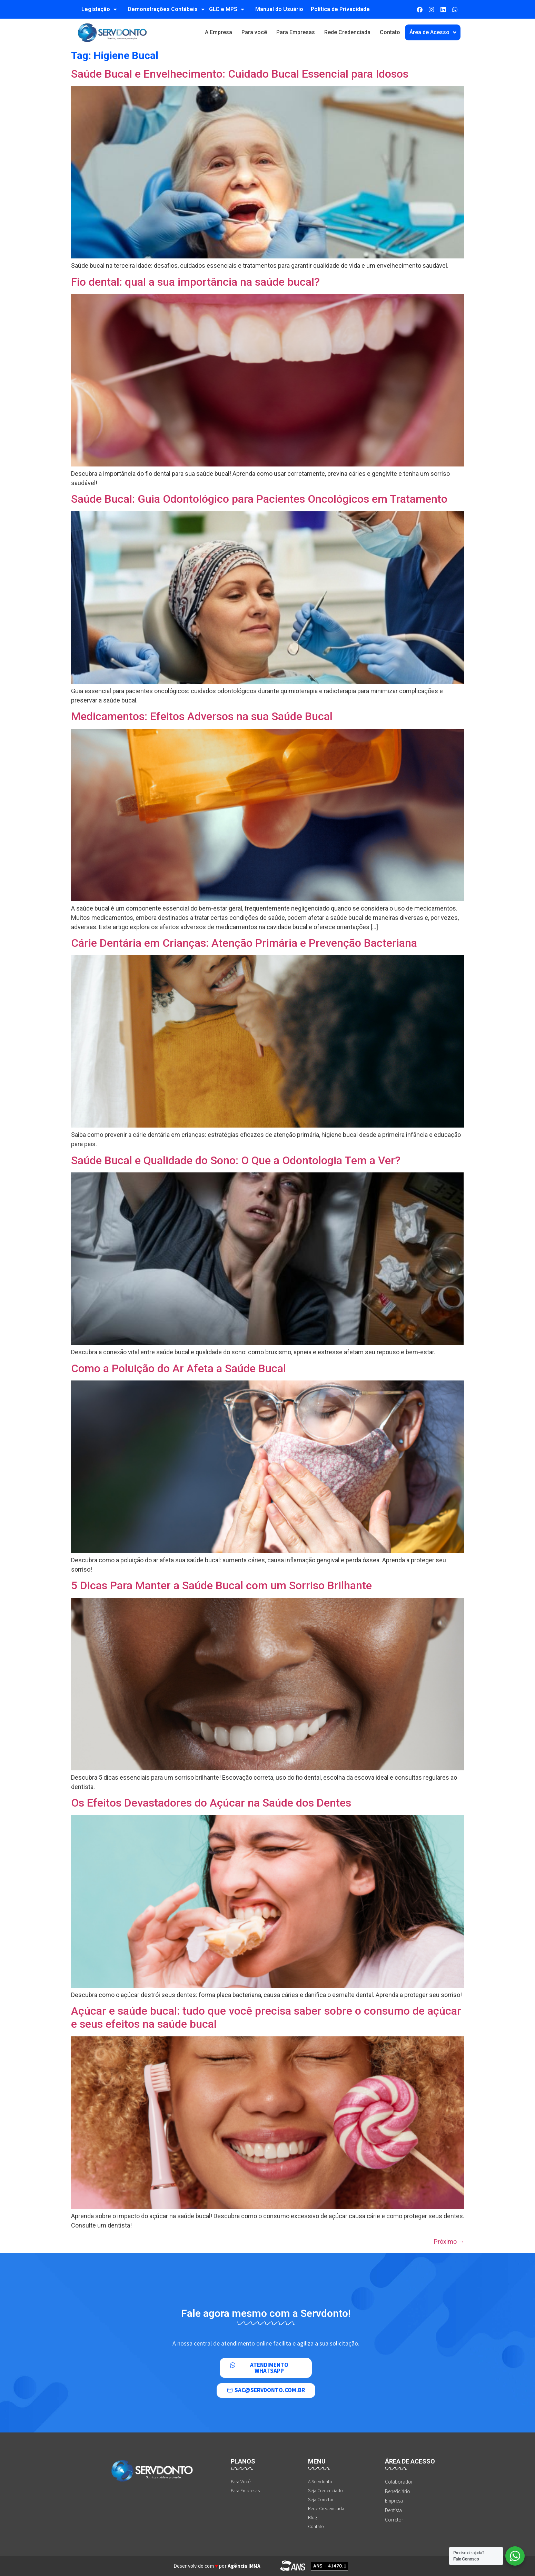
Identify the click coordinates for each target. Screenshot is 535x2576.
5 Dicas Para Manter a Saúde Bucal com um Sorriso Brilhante (221, 1585)
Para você (254, 32)
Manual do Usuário (279, 9)
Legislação (99, 9)
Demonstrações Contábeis (166, 9)
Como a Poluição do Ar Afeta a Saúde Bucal (178, 1368)
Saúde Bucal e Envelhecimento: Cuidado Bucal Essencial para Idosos (239, 73)
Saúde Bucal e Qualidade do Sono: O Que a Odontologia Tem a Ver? (235, 1160)
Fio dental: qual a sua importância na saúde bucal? (195, 281)
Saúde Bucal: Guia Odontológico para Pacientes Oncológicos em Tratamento (259, 498)
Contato (390, 32)
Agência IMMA (244, 2566)
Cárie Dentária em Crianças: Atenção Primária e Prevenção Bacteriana (244, 943)
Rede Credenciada (347, 32)
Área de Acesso (432, 32)
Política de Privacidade (340, 9)
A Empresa (218, 32)
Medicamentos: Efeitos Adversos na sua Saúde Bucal (202, 716)
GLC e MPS (226, 9)
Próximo (449, 2241)
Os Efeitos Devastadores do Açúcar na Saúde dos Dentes (211, 1802)
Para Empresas (295, 32)
